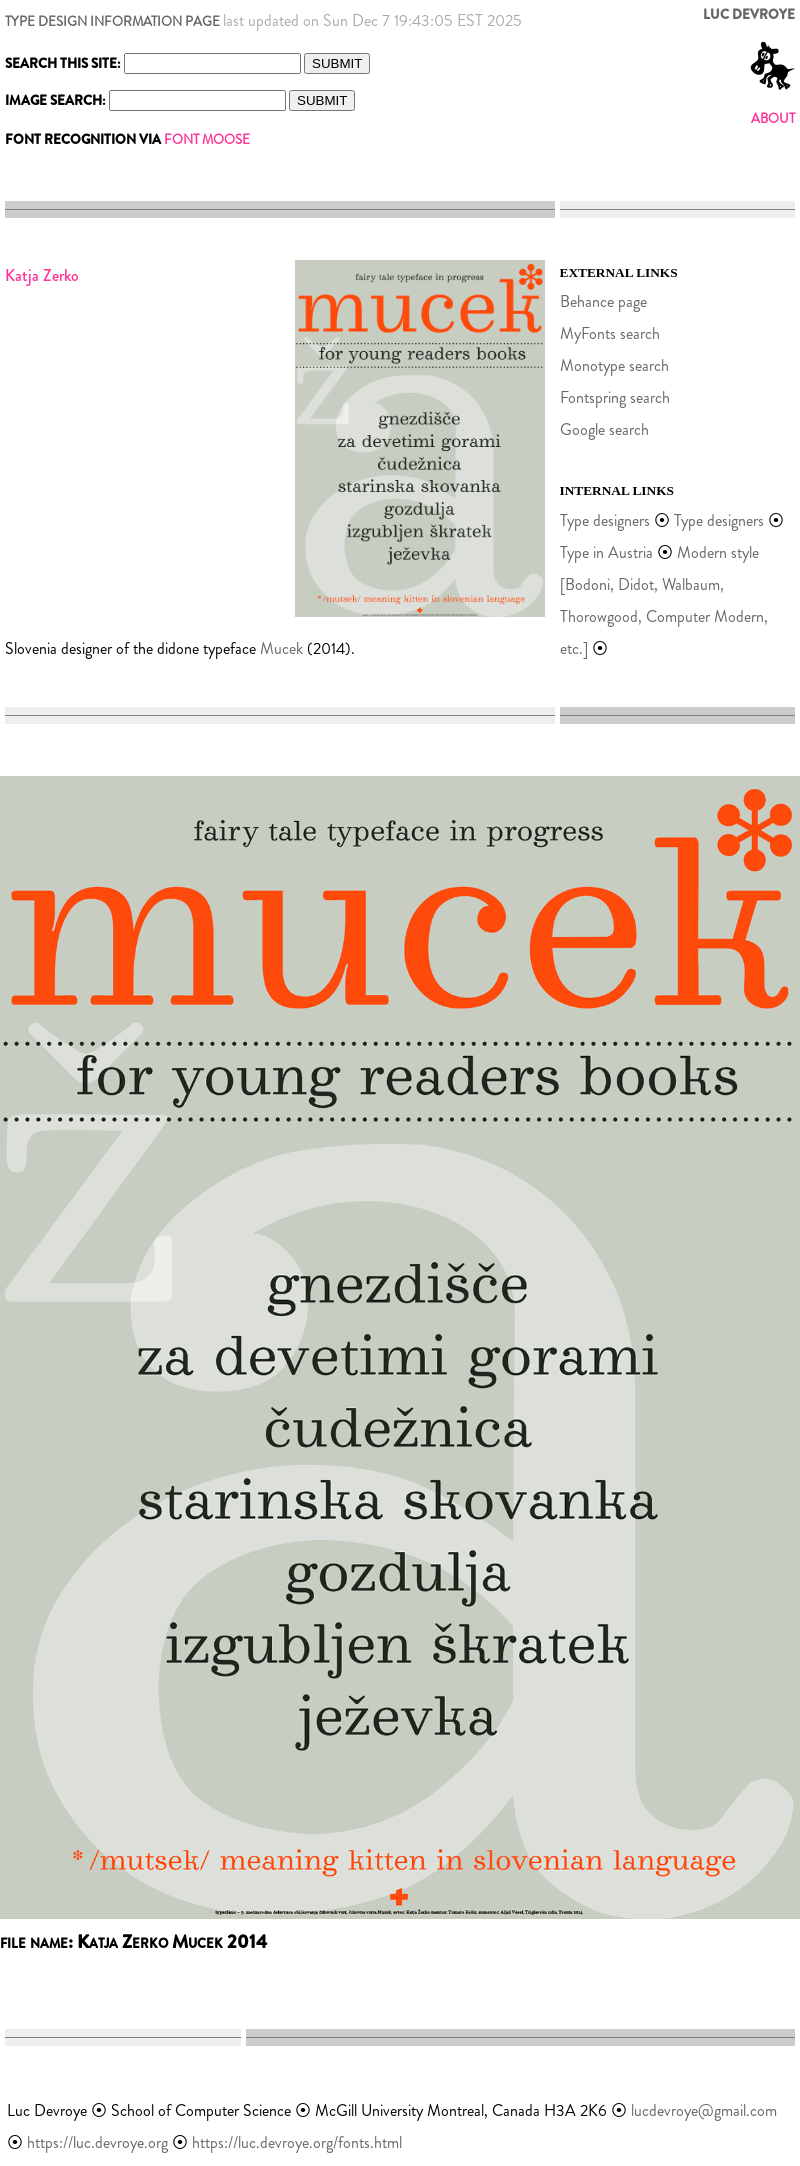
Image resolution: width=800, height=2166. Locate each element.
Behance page (603, 301)
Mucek (281, 648)
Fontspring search (615, 397)
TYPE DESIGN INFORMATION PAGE (112, 21)
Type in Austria (606, 552)
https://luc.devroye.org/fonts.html (297, 2142)
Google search (604, 429)
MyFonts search (610, 333)
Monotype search (614, 365)
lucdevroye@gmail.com (704, 2110)
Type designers (605, 520)
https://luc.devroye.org (97, 2142)
